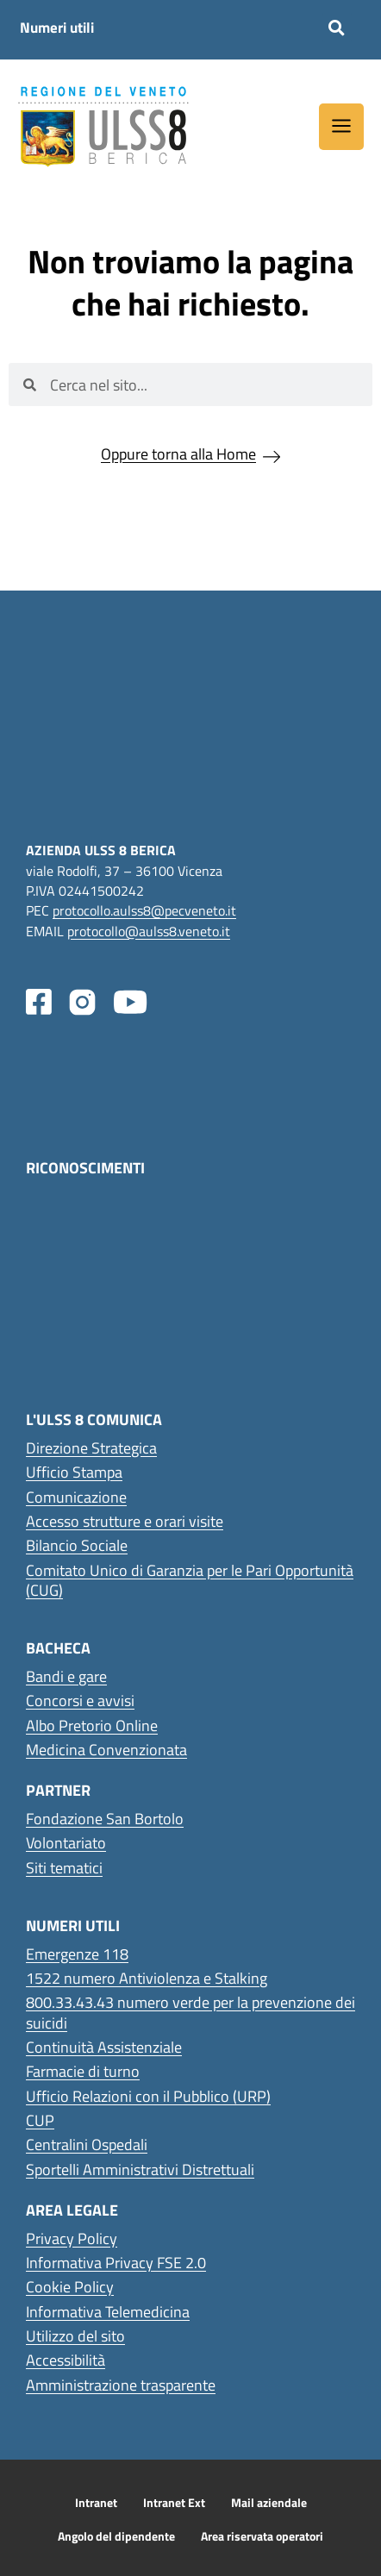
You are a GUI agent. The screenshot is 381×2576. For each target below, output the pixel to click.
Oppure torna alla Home (178, 454)
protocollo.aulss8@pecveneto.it (144, 910)
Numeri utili (57, 27)
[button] (337, 27)
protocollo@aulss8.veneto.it (148, 931)
